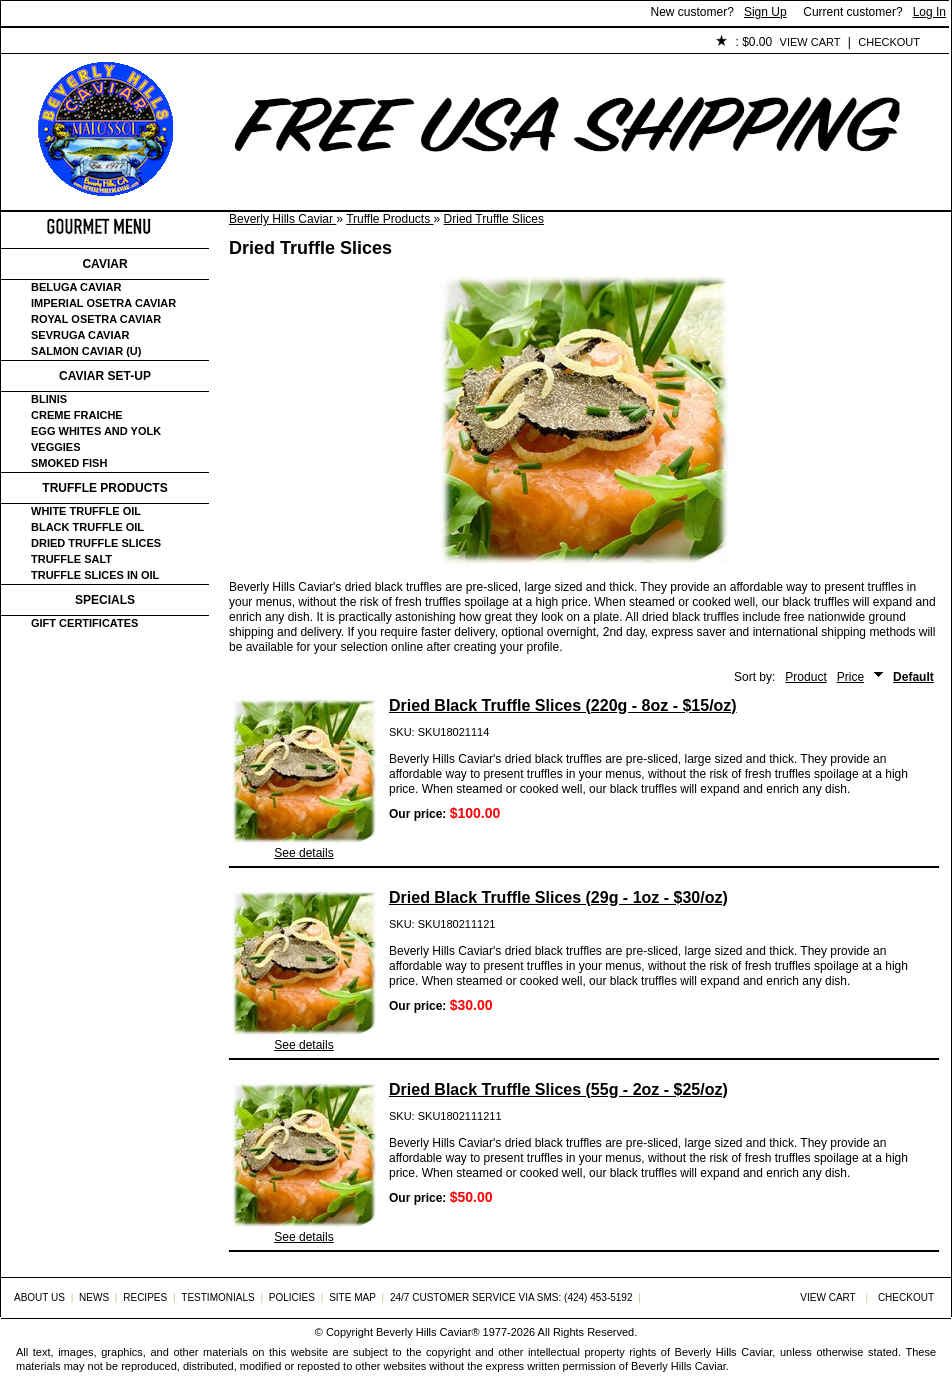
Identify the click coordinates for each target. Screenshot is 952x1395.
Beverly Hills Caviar (282, 219)
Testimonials (362, 43)
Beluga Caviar (76, 287)
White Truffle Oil (86, 511)
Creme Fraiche (77, 415)
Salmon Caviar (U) (86, 351)
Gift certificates (84, 623)
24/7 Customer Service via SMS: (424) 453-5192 (511, 1297)
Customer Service (230, 43)
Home (34, 43)
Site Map (352, 1297)
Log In (929, 12)
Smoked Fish (69, 463)
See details (303, 853)
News (94, 1297)
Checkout (889, 42)
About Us (112, 43)
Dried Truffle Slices (494, 219)
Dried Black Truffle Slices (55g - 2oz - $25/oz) (558, 1089)
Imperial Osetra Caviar (103, 303)
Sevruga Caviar (80, 335)
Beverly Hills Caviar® (427, 1332)
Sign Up (765, 12)
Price (850, 677)
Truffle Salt (71, 559)
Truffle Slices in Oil (95, 575)
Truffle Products (389, 219)
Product (805, 677)
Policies (462, 43)
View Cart (810, 42)
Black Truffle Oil (87, 527)
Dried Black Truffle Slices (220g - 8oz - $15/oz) (563, 705)
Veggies (56, 447)
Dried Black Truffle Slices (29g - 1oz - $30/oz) (558, 897)
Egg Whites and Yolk (96, 431)
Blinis (49, 399)
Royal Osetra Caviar (96, 319)
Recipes (145, 1297)
